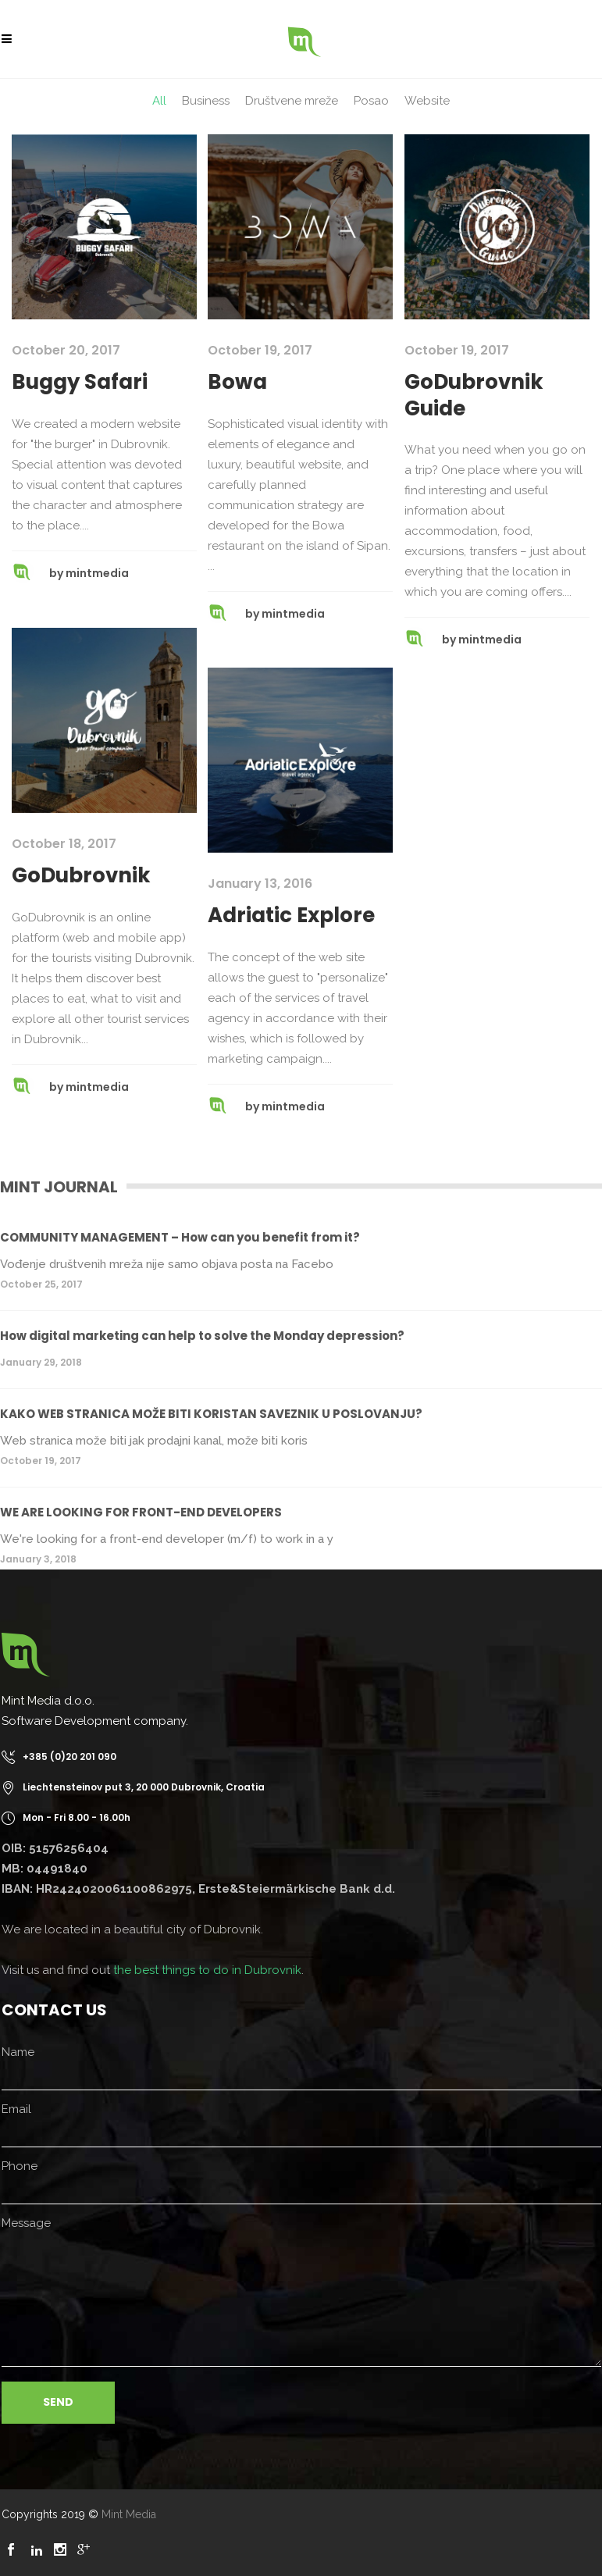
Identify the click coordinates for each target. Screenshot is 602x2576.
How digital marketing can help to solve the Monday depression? (202, 1335)
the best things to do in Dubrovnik (207, 1970)
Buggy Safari (80, 382)
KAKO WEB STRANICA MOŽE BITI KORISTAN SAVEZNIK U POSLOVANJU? (211, 1414)
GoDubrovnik (81, 875)
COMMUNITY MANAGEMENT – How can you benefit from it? (180, 1237)
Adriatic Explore (291, 915)
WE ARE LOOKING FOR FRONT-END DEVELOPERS (141, 1512)
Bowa (237, 382)
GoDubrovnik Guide (473, 395)
